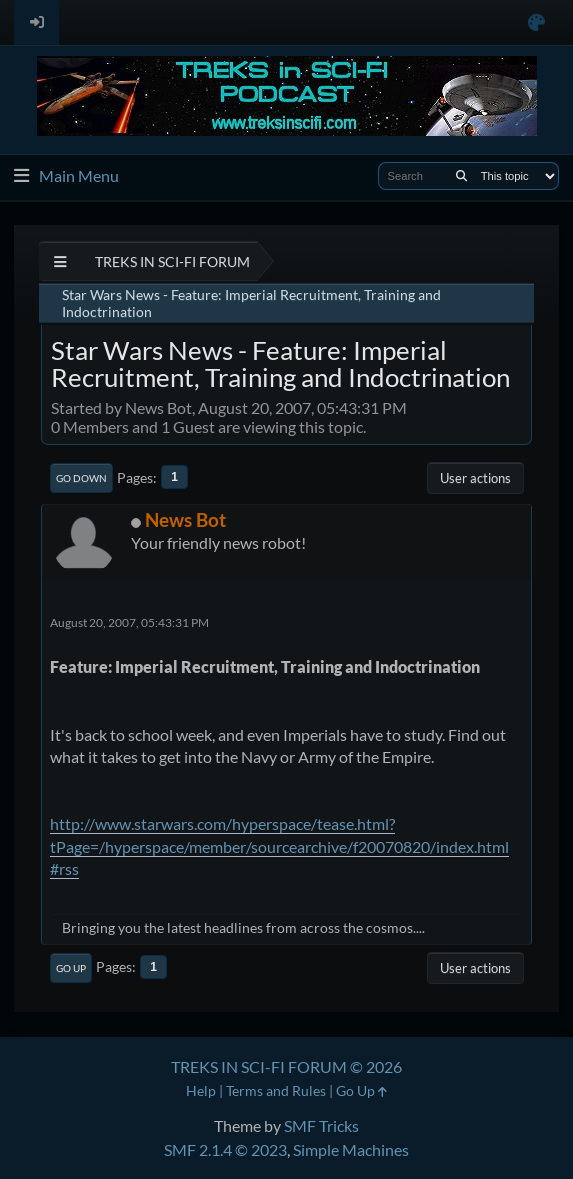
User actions (475, 478)
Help (201, 1090)
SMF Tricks (321, 1125)
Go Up (71, 968)
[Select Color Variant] (536, 22)
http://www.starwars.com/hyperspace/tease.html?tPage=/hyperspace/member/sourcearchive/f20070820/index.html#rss (279, 846)
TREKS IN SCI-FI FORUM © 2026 (286, 1066)
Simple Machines (351, 1149)
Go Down (81, 478)
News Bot (185, 519)
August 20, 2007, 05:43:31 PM (129, 622)
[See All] (60, 261)
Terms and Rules (276, 1090)
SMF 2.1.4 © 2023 (225, 1149)
